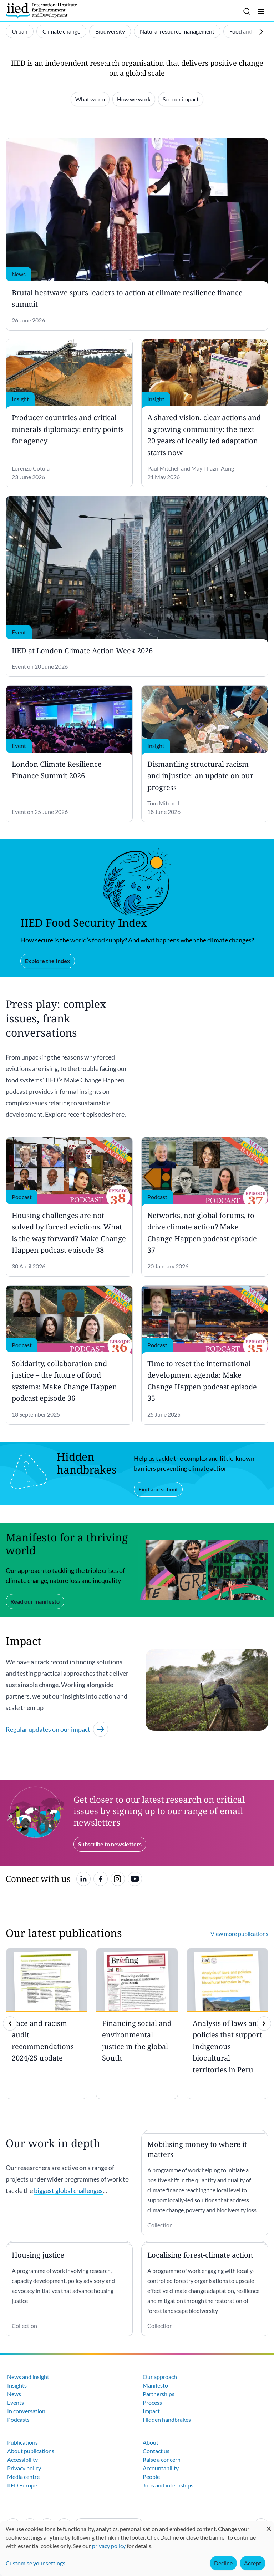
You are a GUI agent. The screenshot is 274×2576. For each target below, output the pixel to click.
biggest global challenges (68, 2190)
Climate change (61, 31)
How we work (134, 99)
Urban (19, 31)
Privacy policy (24, 2468)
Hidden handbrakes (167, 2419)
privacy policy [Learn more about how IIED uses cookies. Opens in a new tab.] (109, 2545)
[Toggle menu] (261, 11)
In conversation (26, 2411)
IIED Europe (22, 2485)
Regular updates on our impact (57, 1729)
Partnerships (158, 2393)
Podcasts (18, 2419)
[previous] (10, 2023)
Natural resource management (177, 31)
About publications (30, 2450)
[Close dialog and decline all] (268, 2525)
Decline (223, 2563)
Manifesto (155, 2385)
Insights (17, 2385)
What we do (90, 99)
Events (15, 2402)
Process (152, 2402)
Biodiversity (110, 31)
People (151, 2476)
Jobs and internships (168, 2485)
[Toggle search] (247, 11)
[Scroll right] (261, 32)
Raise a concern (162, 2459)
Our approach (160, 2376)
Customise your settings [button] (35, 2563)
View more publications (239, 1933)
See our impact (181, 99)
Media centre (23, 2476)
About (150, 2442)
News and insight (28, 2376)
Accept (252, 2563)
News (14, 2393)
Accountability (161, 2468)
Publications (22, 2442)
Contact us (156, 2450)
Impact (151, 2411)
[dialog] (137, 2548)
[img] (264, 2023)
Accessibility (22, 2459)
